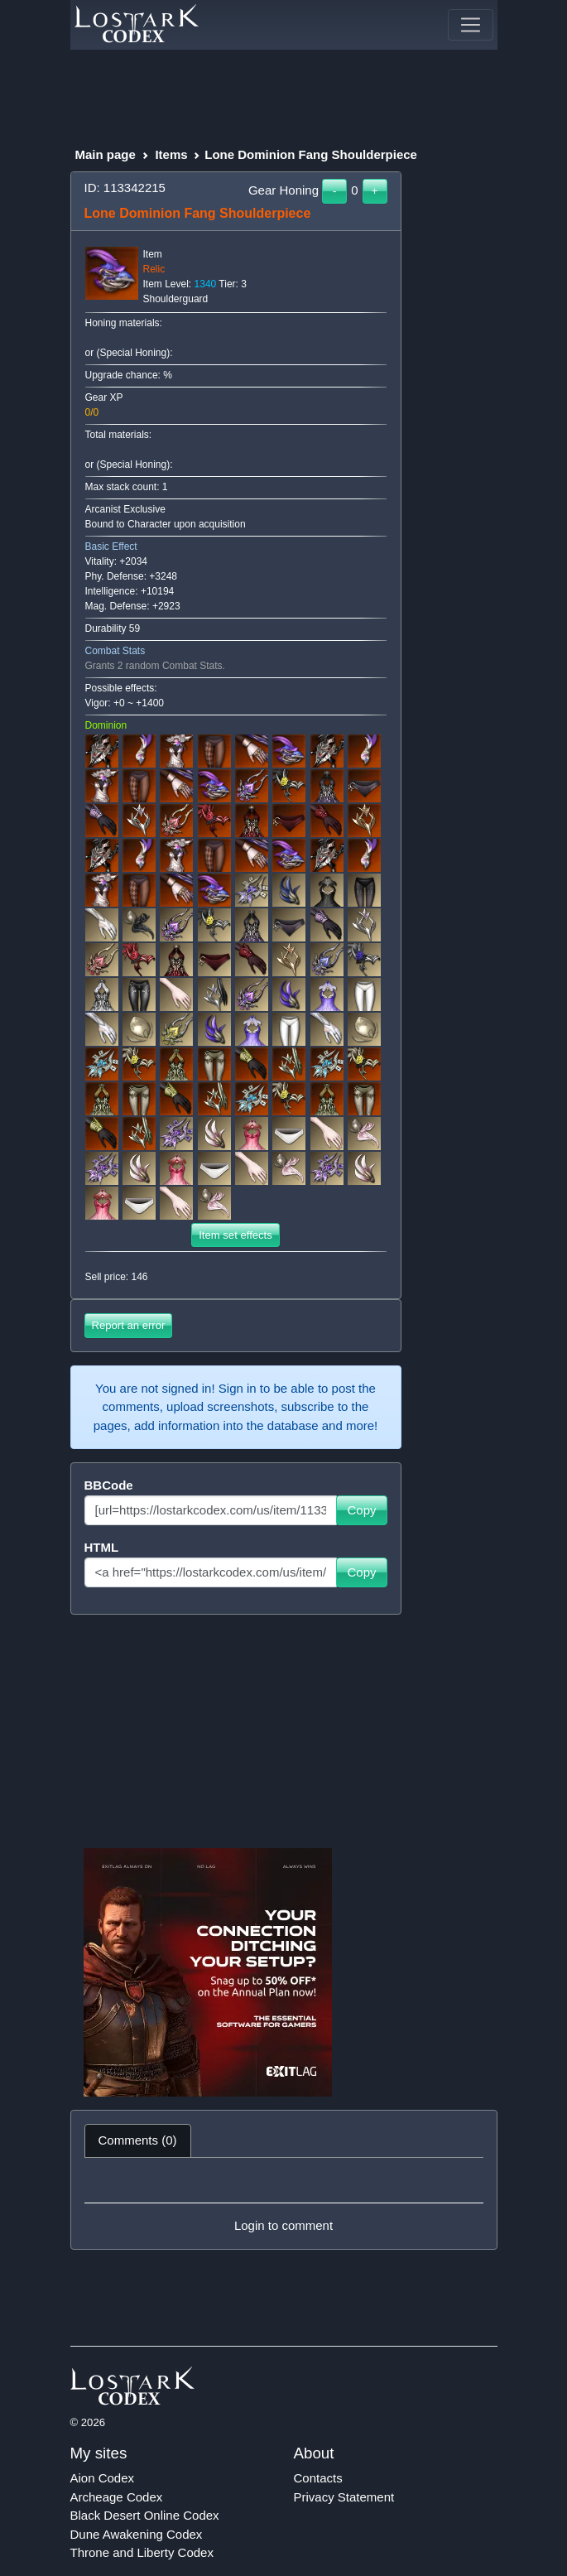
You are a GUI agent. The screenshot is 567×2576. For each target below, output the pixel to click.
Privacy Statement (344, 2497)
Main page (105, 154)
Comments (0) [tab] (138, 2140)
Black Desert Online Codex (144, 2515)
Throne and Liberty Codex (142, 2552)
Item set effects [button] (235, 1235)
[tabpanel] (283, 2203)
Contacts (318, 2478)
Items (171, 154)
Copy (361, 1510)
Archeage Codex (116, 2497)
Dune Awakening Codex (136, 2534)
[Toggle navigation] (470, 25)
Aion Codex (102, 2478)
